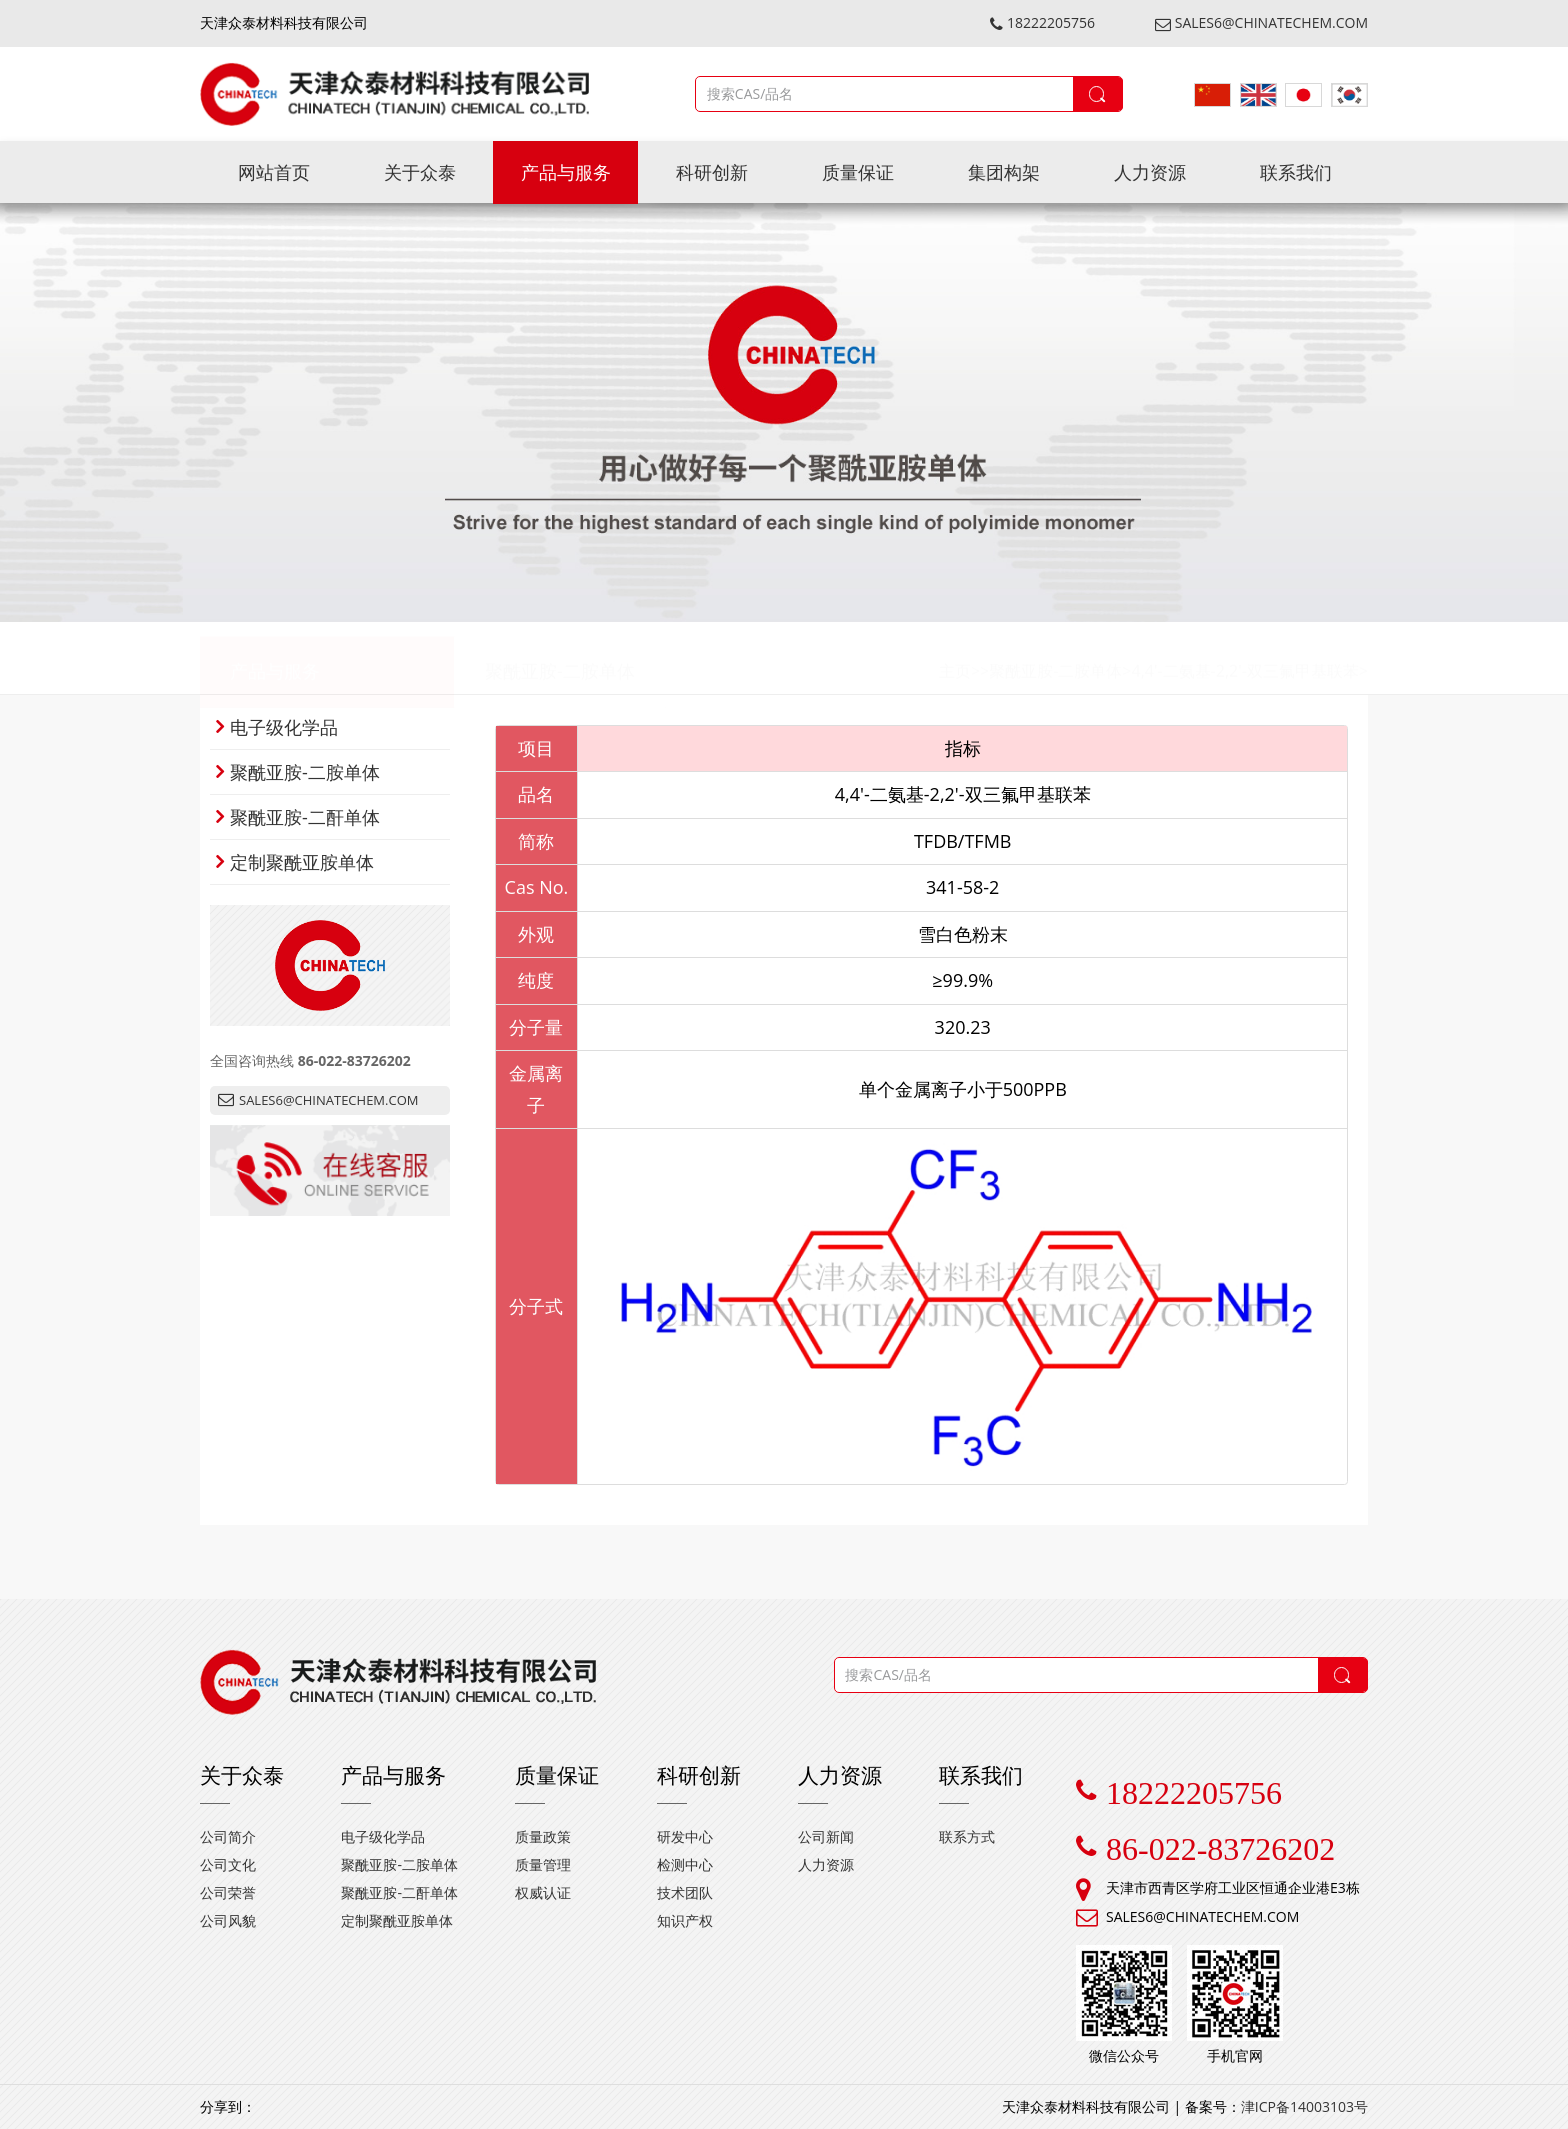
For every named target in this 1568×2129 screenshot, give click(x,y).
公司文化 (228, 1864)
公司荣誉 (228, 1892)
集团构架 (1004, 172)
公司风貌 (228, 1920)
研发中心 (685, 1836)
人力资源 (1150, 172)
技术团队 (685, 1892)
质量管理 (543, 1864)
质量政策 (543, 1836)
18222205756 (1042, 22)
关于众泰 (420, 172)
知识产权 (685, 1920)
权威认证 (543, 1892)
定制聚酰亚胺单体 (295, 862)
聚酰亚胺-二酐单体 (298, 817)
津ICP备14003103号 (1304, 2106)
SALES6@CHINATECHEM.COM (1261, 22)
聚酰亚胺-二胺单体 (560, 658)
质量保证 (858, 172)
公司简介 (228, 1836)
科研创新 (712, 172)
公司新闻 (826, 1836)
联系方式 (967, 1836)
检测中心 (685, 1864)
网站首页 (274, 172)
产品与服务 (566, 172)
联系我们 (1296, 172)
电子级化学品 (277, 727)
